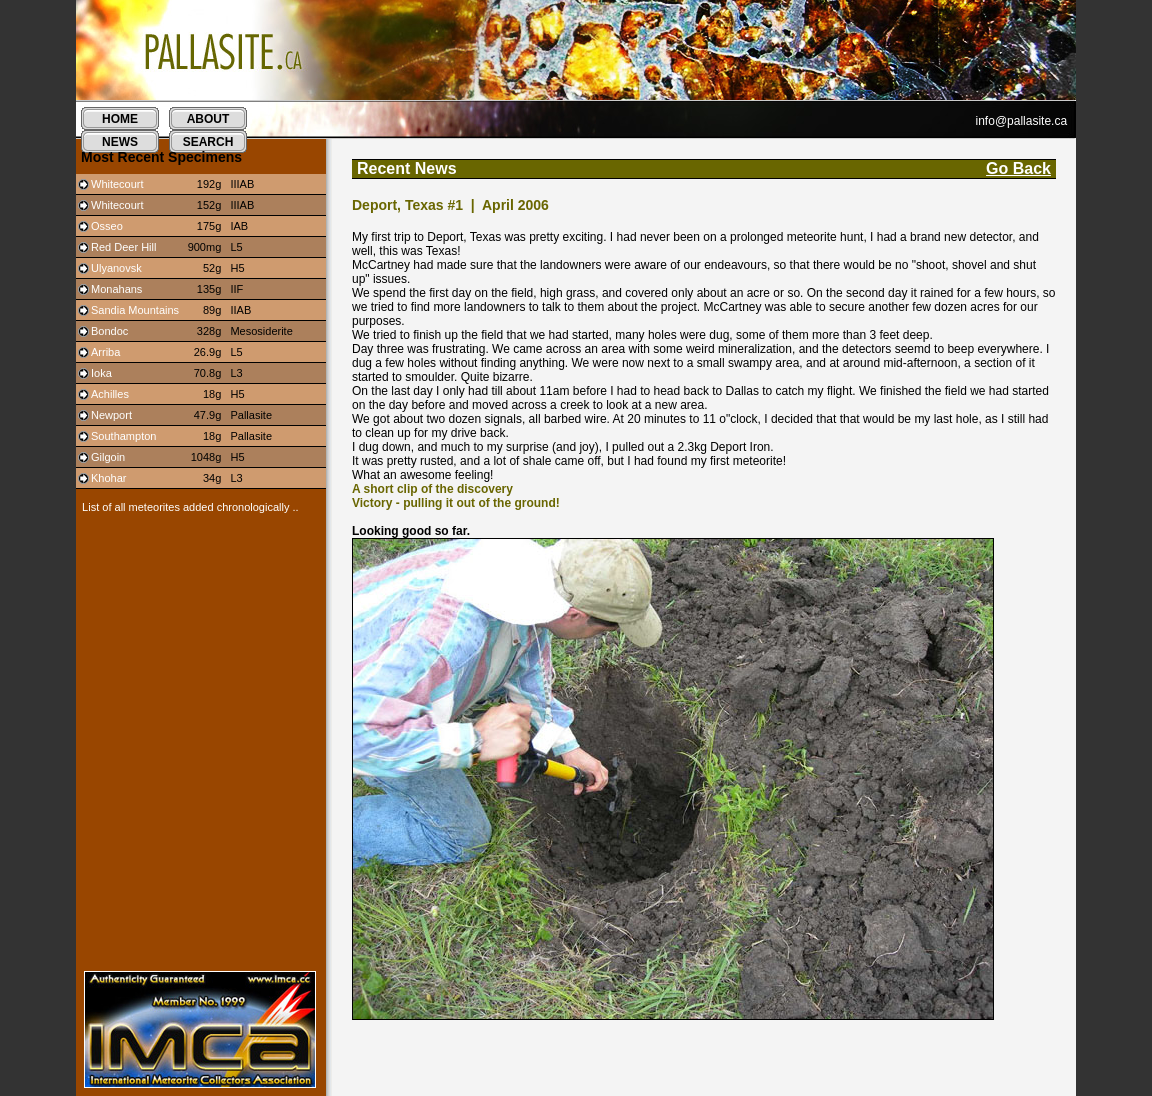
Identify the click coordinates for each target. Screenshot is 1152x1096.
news (120, 142)
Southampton (123, 436)
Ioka (101, 373)
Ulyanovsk (116, 268)
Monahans (116, 289)
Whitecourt (117, 184)
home (120, 119)
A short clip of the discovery (432, 489)
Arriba (105, 352)
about (208, 119)
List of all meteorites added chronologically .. (187, 507)
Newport (111, 415)
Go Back (1018, 168)
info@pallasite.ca (1022, 121)
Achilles (110, 394)
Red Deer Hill (123, 247)
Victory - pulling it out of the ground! (456, 503)
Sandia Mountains (135, 310)
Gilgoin (108, 457)
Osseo (107, 226)
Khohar (108, 478)
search (208, 142)
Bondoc (109, 331)
